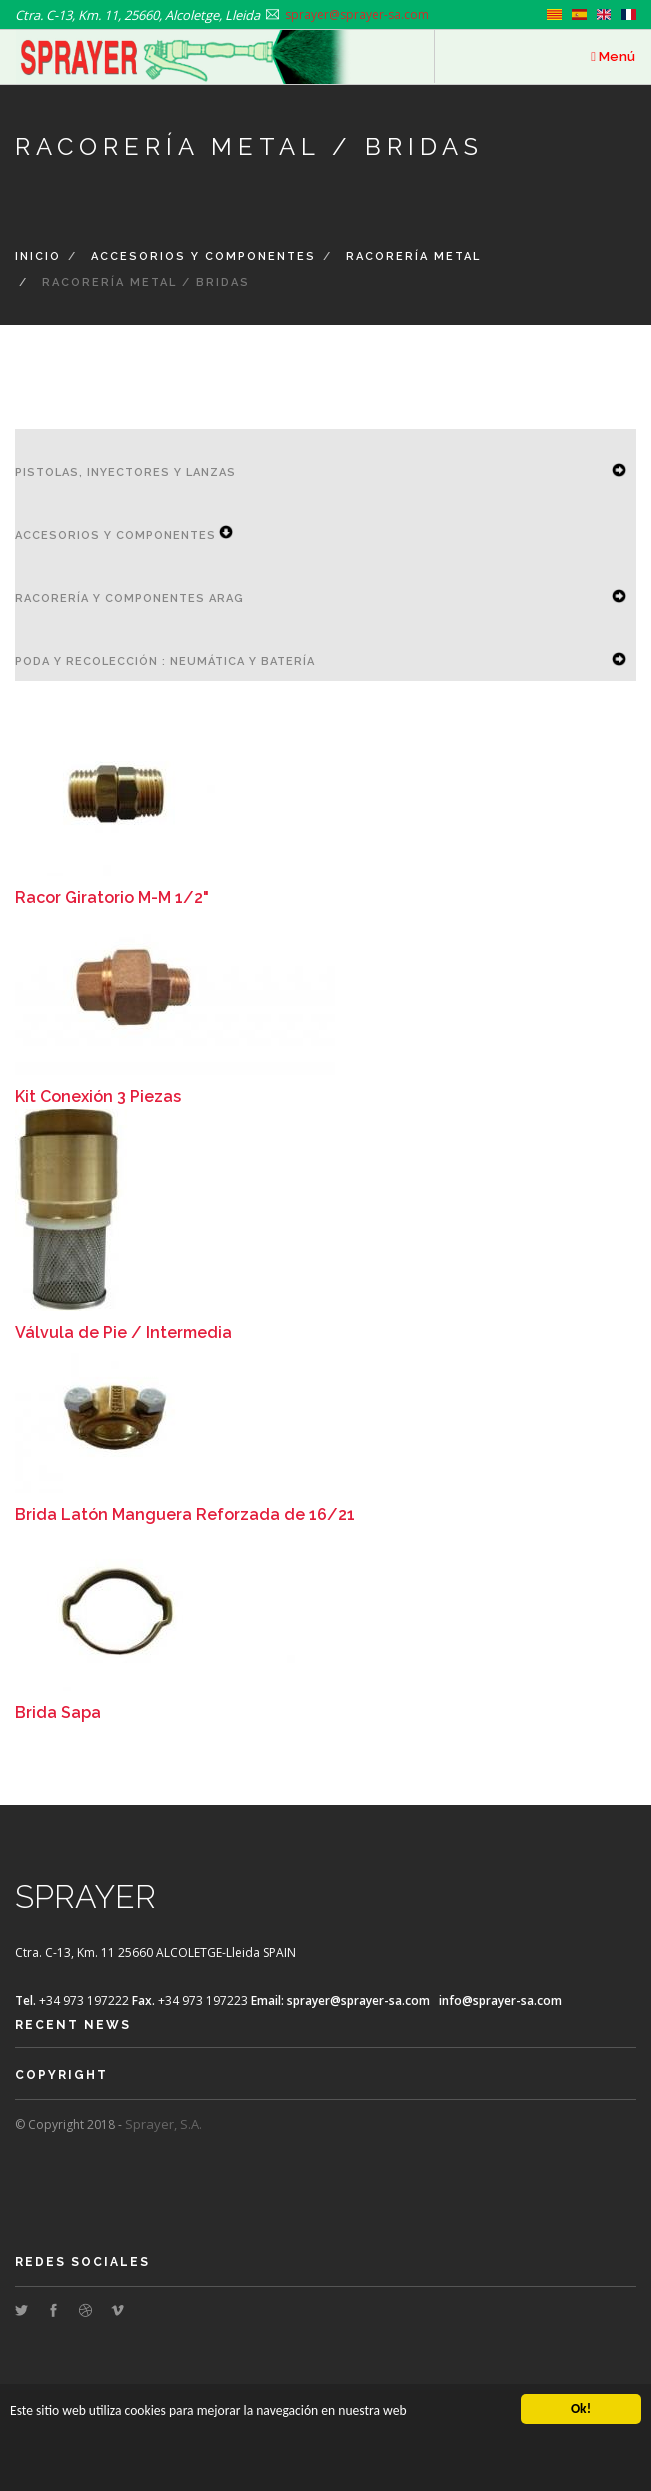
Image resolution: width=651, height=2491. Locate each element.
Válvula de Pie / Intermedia (123, 1332)
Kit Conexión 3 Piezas (98, 1096)
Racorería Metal (413, 256)
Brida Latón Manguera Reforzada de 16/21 (185, 1514)
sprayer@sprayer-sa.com (358, 2000)
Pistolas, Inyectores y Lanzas (125, 472)
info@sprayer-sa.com (500, 2000)
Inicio (38, 256)
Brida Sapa (58, 1712)
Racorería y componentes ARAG (129, 598)
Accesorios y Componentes (203, 256)
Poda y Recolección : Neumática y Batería (165, 661)
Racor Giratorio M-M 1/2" (112, 897)
